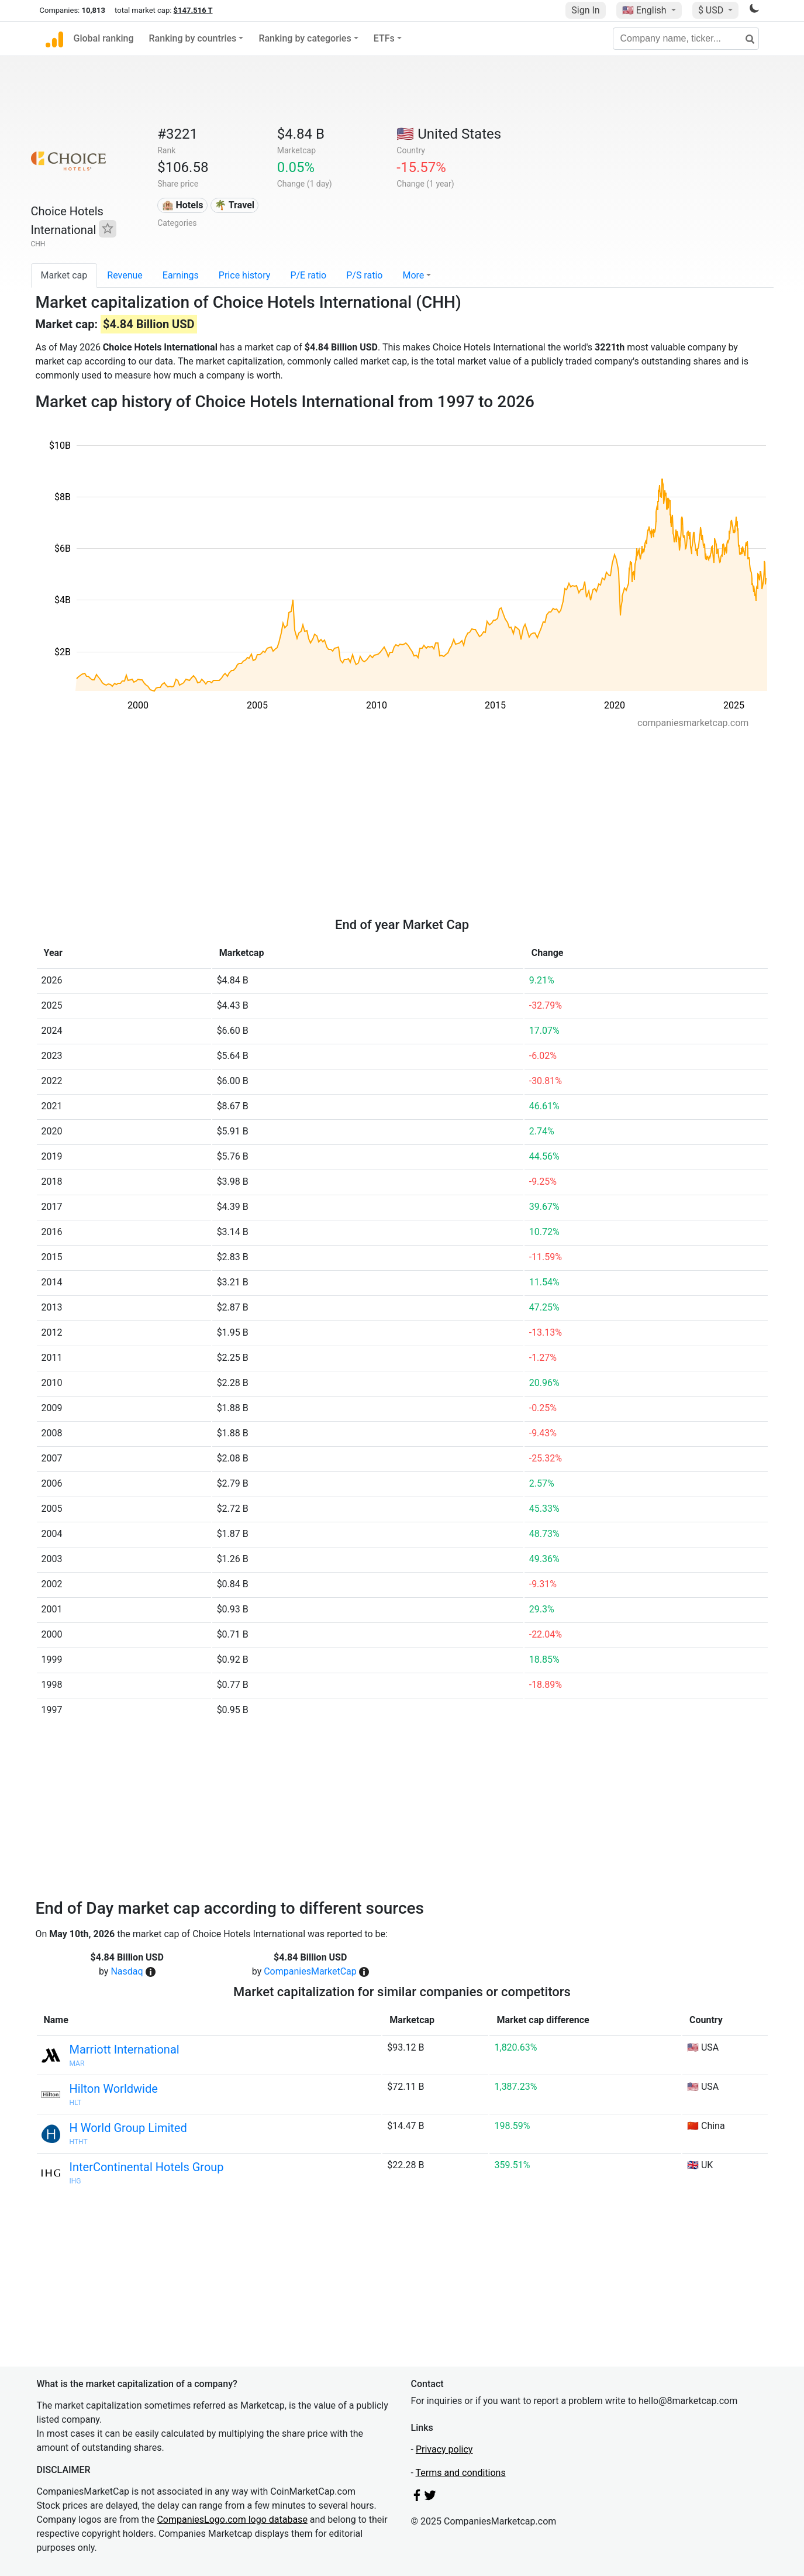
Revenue (125, 275)
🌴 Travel (234, 205)
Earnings (181, 275)
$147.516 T (193, 10)
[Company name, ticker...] (686, 38)
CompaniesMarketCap (310, 1971)
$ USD (712, 10)
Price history (245, 275)
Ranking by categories (304, 38)
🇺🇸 (645, 10)
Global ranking (104, 38)
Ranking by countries (193, 38)
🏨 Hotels (182, 205)
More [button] (413, 275)
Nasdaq (127, 1971)
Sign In (585, 10)
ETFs (384, 38)
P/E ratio (308, 275)
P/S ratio (364, 275)
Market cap (64, 275)
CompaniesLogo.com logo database (232, 2519)
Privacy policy (444, 2449)
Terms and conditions (461, 2472)
